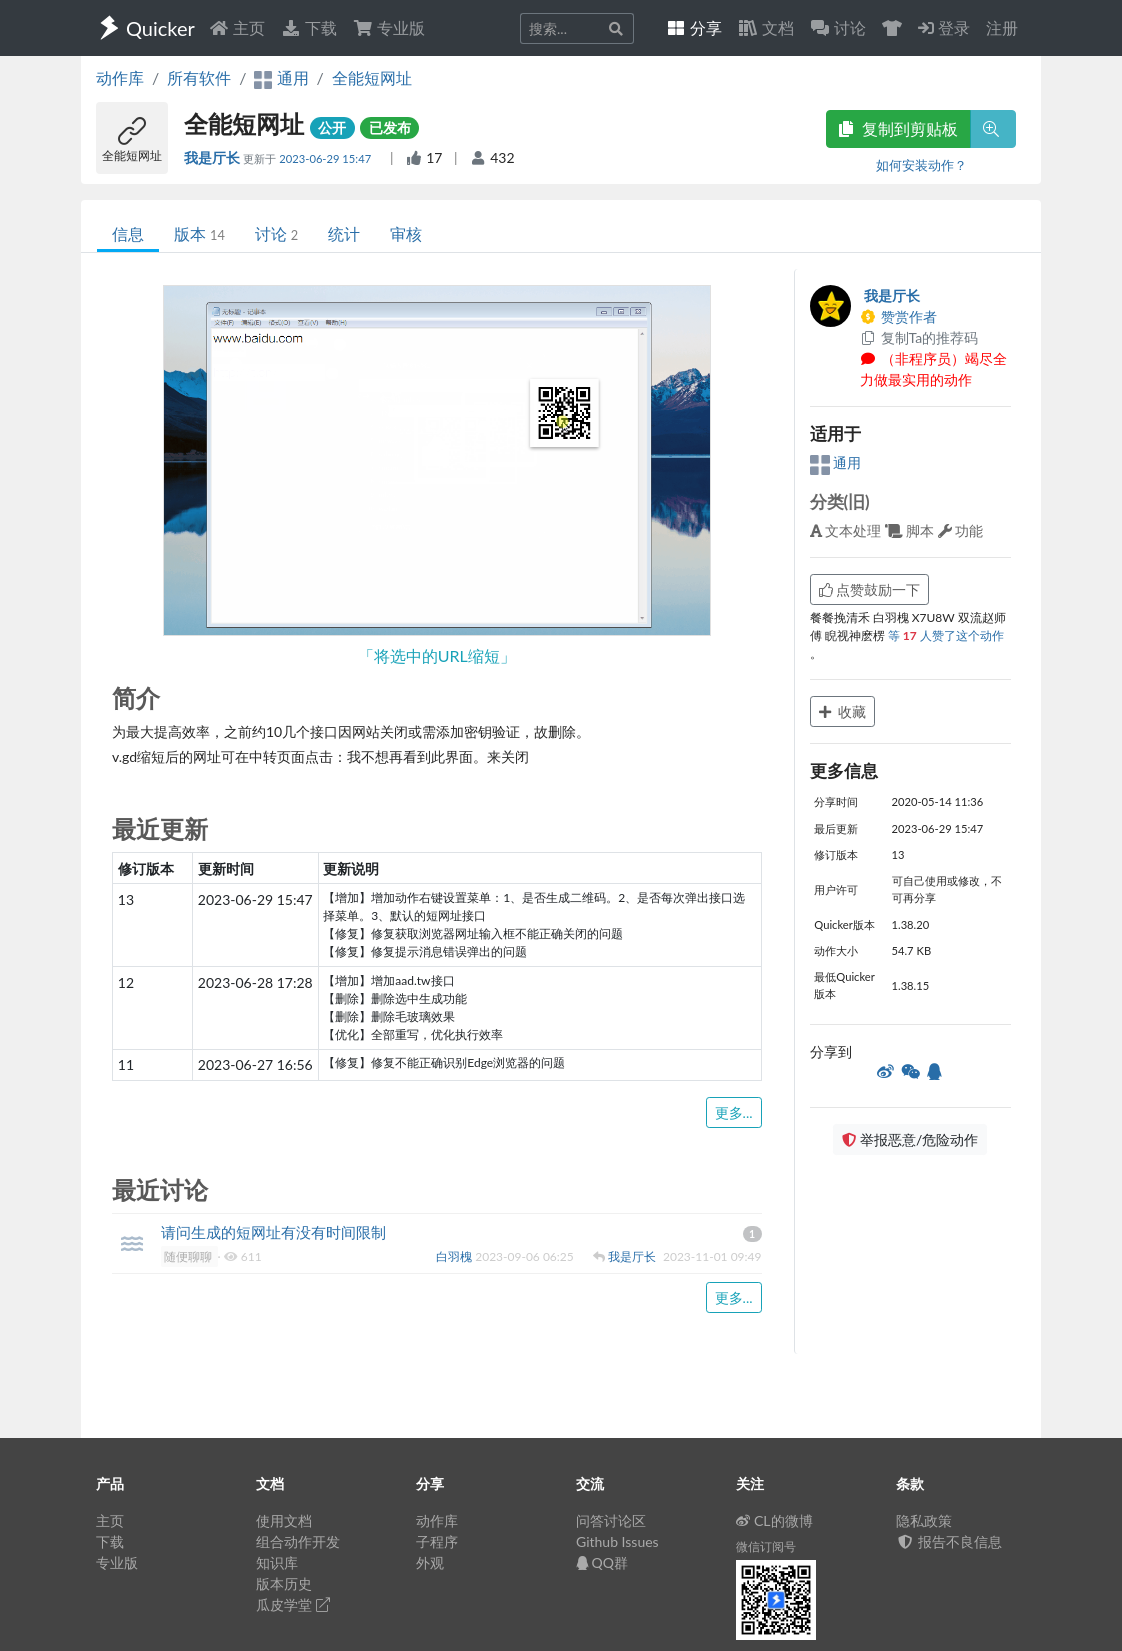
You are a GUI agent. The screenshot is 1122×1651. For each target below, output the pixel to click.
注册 (1002, 27)
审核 (406, 233)
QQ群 (602, 1562)
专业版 (389, 27)
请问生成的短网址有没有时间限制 (273, 1232)
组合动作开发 (298, 1541)
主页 (237, 27)
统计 (344, 233)
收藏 (843, 711)
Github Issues (617, 1541)
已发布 (390, 127)
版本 (199, 233)
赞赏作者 (899, 316)
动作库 (120, 77)
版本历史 (284, 1583)
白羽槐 (455, 1256)
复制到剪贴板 (898, 128)
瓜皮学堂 (293, 1604)
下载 (309, 27)
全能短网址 (372, 77)
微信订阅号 (766, 1546)
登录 (944, 27)
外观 (430, 1562)
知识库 (277, 1562)
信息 (128, 233)
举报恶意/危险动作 (910, 1139)
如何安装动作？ (921, 165)
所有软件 (199, 77)
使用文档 (284, 1520)
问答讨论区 (611, 1520)
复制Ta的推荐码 (919, 337)
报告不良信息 (949, 1541)
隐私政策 (924, 1520)
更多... (734, 1112)
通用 (836, 462)
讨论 (276, 233)
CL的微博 (774, 1520)
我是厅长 (213, 157)
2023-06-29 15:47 (326, 158)
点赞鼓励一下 (870, 589)
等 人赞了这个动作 (946, 635)
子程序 (437, 1541)
